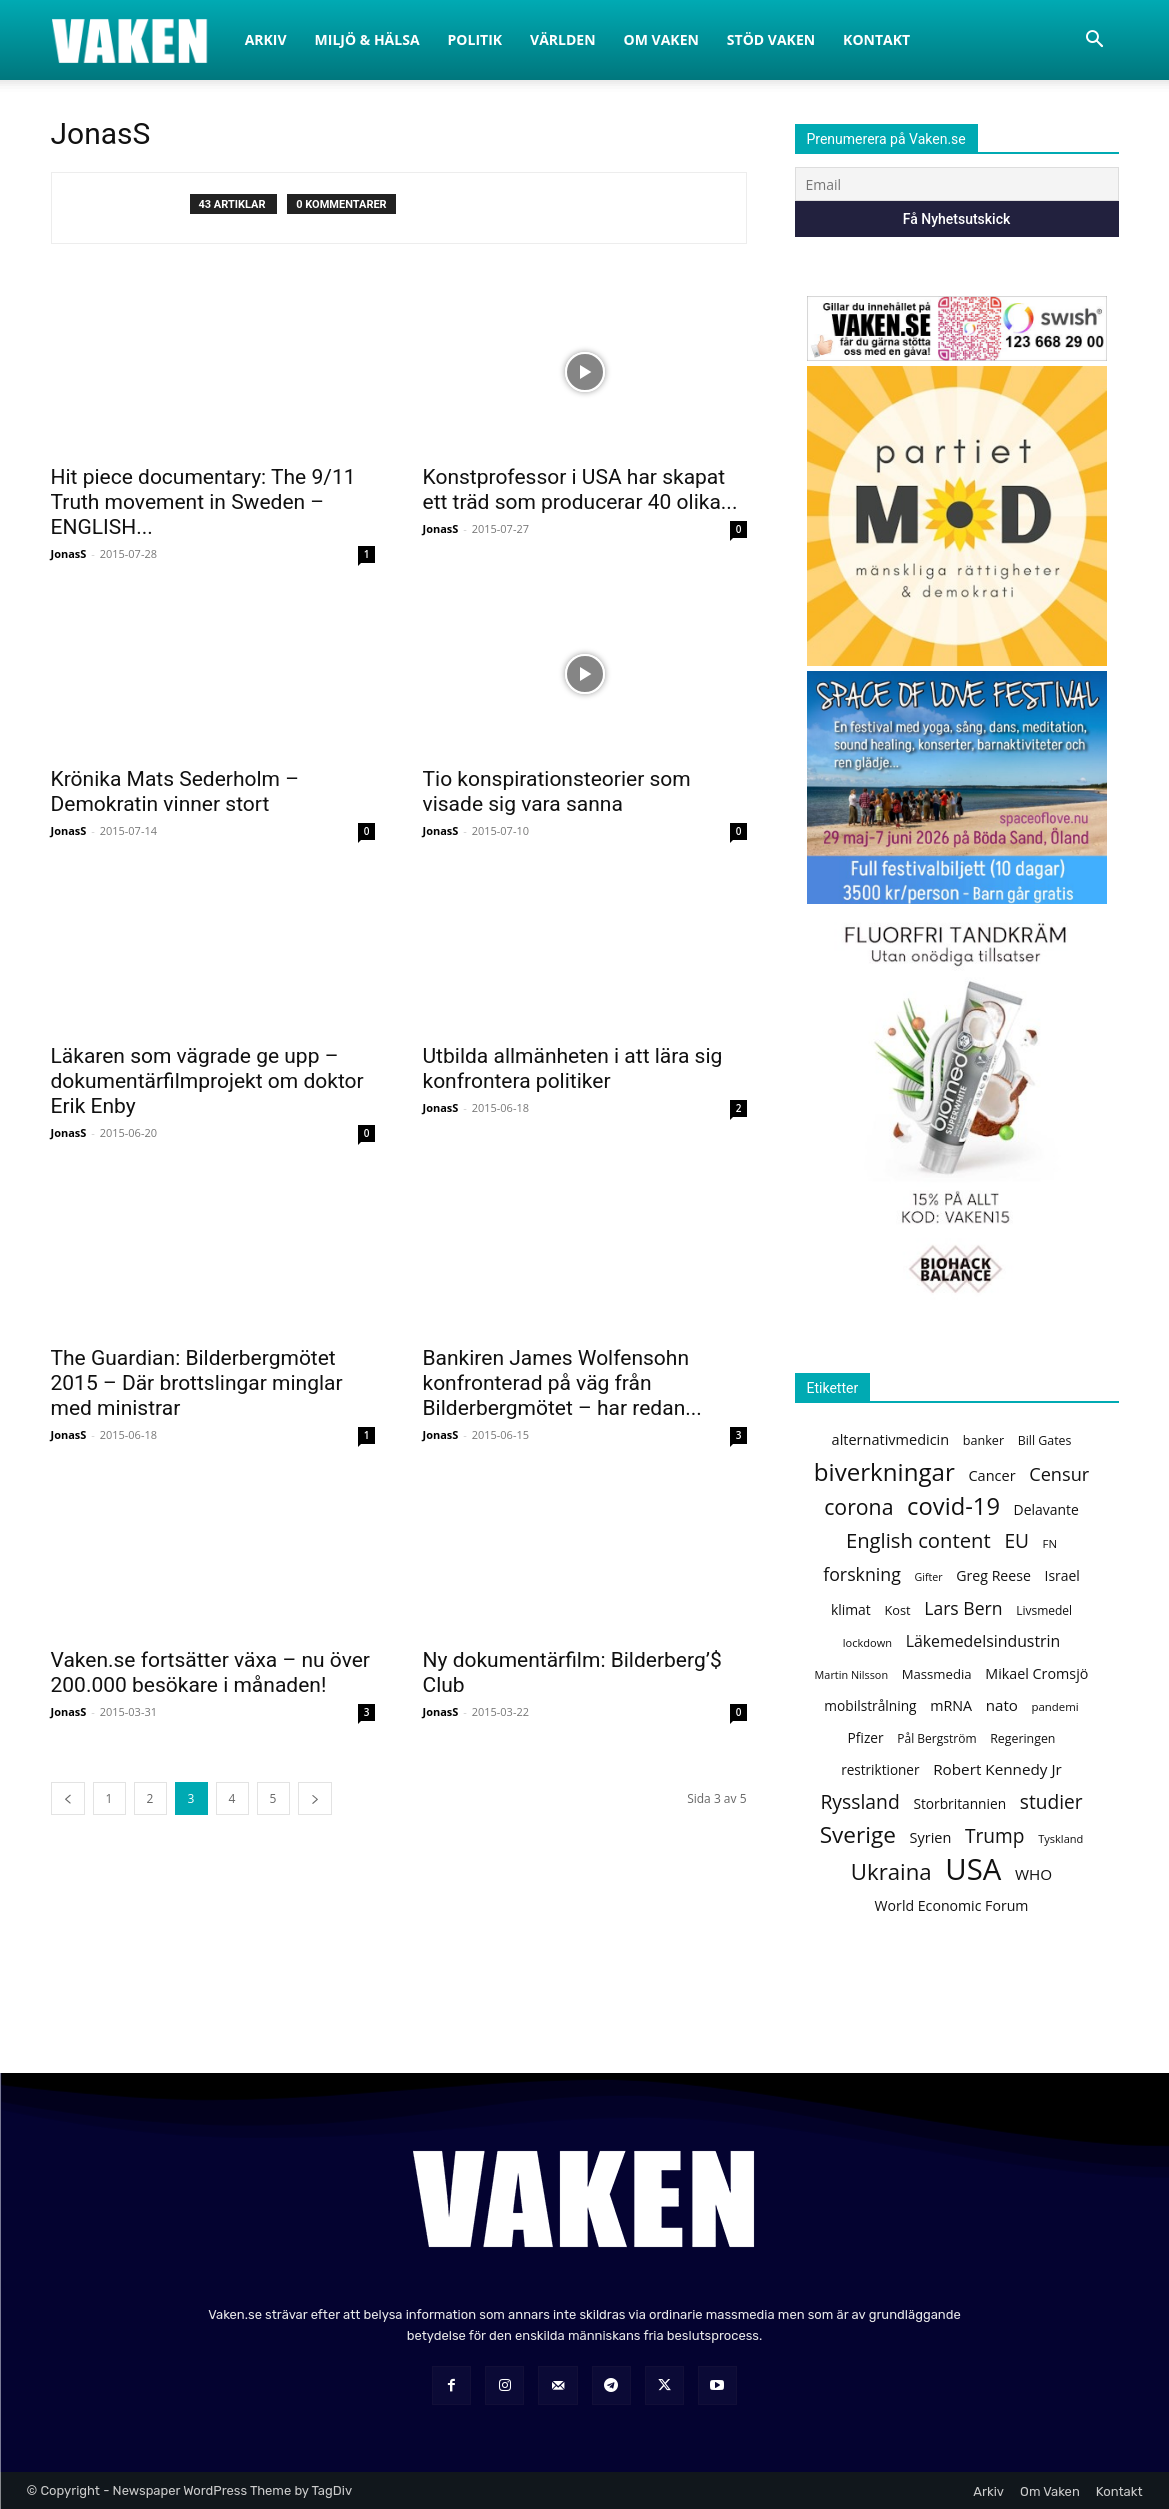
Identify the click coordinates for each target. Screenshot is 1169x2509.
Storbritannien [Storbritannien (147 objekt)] (959, 1803)
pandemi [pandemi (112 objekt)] (1054, 1706)
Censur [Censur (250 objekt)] (1059, 1474)
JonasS (69, 553)
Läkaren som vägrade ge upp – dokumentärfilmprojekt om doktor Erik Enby (207, 1081)
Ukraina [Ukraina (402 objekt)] (891, 1871)
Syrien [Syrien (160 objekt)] (931, 1837)
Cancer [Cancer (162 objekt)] (991, 1475)
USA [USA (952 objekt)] (973, 1869)
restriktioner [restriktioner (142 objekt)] (880, 1770)
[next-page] (315, 1798)
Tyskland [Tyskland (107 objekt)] (1060, 1838)
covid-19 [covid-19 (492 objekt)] (953, 1506)
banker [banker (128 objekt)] (983, 1440)
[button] (1095, 41)
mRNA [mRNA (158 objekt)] (951, 1705)
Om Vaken (661, 39)
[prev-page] (68, 1798)
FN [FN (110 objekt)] (1050, 1543)
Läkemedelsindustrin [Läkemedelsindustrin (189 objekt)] (983, 1641)
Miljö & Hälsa (367, 39)
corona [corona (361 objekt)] (858, 1506)
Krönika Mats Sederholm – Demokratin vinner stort (175, 791)
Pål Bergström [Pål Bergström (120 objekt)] (936, 1738)
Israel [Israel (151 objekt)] (1062, 1575)
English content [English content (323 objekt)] (918, 1540)
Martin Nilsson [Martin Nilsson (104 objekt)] (851, 1674)
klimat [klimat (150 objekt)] (851, 1609)
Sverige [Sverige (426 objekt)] (858, 1834)
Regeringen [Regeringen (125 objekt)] (1022, 1738)
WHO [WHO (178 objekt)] (1033, 1874)
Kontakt (876, 39)
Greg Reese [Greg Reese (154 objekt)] (993, 1575)
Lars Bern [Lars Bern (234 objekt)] (963, 1608)
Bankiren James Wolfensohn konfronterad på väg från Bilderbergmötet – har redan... (562, 1383)
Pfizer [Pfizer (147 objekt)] (866, 1737)
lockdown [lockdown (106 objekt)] (867, 1642)
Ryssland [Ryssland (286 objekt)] (859, 1801)
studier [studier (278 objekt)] (1051, 1802)
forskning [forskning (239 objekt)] (862, 1574)
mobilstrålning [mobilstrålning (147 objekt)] (870, 1705)
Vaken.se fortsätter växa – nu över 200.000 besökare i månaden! (210, 1672)
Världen (563, 39)
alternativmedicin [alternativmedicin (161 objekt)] (891, 1439)
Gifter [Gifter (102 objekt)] (929, 1577)
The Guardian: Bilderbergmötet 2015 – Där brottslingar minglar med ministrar (197, 1383)
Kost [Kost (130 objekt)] (897, 1610)
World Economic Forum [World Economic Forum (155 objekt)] (952, 1905)
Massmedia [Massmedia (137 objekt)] (937, 1674)
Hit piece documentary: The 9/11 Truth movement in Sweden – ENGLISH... (203, 502)
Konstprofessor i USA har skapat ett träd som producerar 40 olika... (580, 489)
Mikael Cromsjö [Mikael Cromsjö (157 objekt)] (1036, 1673)
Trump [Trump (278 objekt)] (995, 1836)
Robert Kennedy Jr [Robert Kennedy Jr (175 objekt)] (997, 1769)
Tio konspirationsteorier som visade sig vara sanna (557, 791)
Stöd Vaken (771, 39)
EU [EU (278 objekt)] (1016, 1541)
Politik (475, 39)
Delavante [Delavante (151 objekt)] (1046, 1509)
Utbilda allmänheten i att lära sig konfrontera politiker (573, 1068)
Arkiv (266, 39)
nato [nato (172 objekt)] (1002, 1705)
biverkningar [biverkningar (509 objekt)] (884, 1471)
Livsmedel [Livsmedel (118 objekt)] (1044, 1610)
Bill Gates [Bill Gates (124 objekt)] (1045, 1440)
